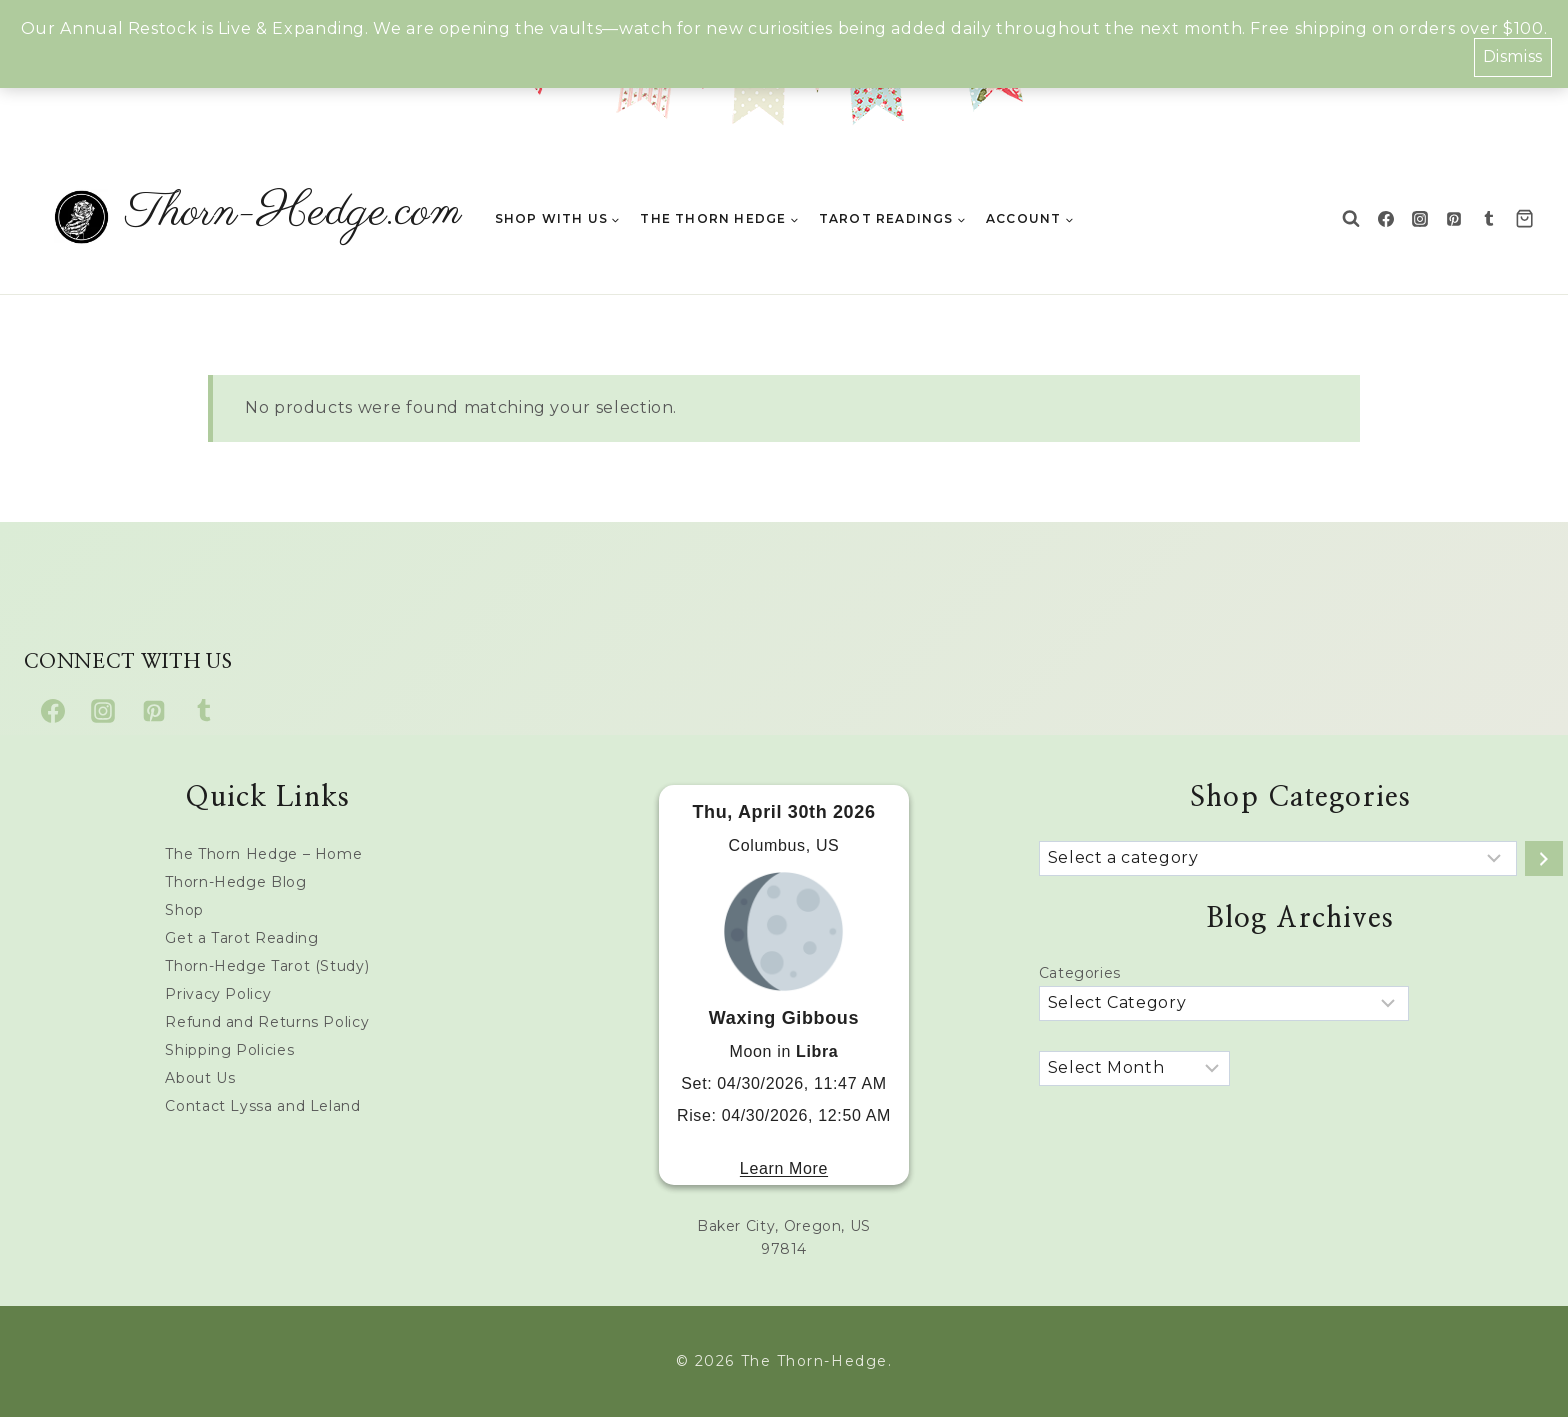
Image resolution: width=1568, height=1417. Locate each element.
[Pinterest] (1454, 219)
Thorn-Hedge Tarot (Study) (267, 966)
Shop (184, 910)
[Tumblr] (1489, 219)
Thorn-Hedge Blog (235, 882)
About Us (200, 1078)
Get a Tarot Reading (241, 938)
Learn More (784, 1168)
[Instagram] (1420, 219)
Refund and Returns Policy (267, 1022)
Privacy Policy (218, 994)
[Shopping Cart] (1529, 218)
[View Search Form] (1351, 219)
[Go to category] (1544, 858)
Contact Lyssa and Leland (262, 1106)
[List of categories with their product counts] (1278, 858)
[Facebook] (1386, 219)
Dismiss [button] (1513, 56)
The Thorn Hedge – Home (263, 854)
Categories (1080, 973)
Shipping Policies (229, 1050)
